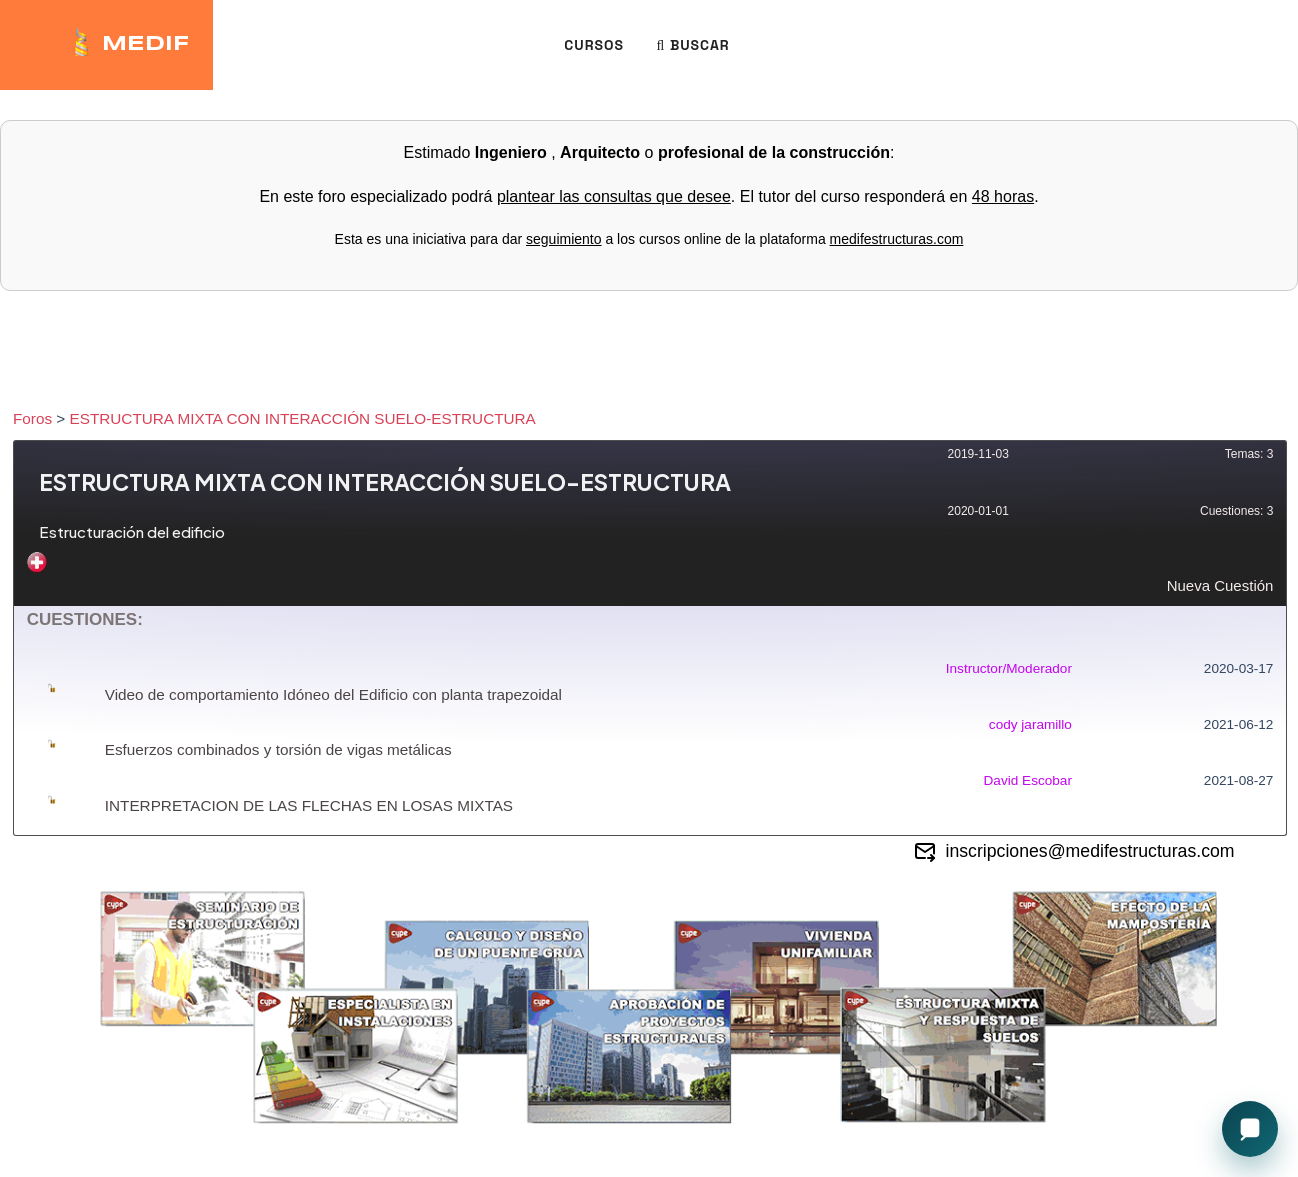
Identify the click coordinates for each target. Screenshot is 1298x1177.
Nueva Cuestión (650, 573)
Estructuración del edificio (132, 531)
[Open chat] (1250, 1129)
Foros (32, 418)
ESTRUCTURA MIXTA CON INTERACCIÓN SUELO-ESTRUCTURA (303, 418)
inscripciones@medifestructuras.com (1074, 852)
